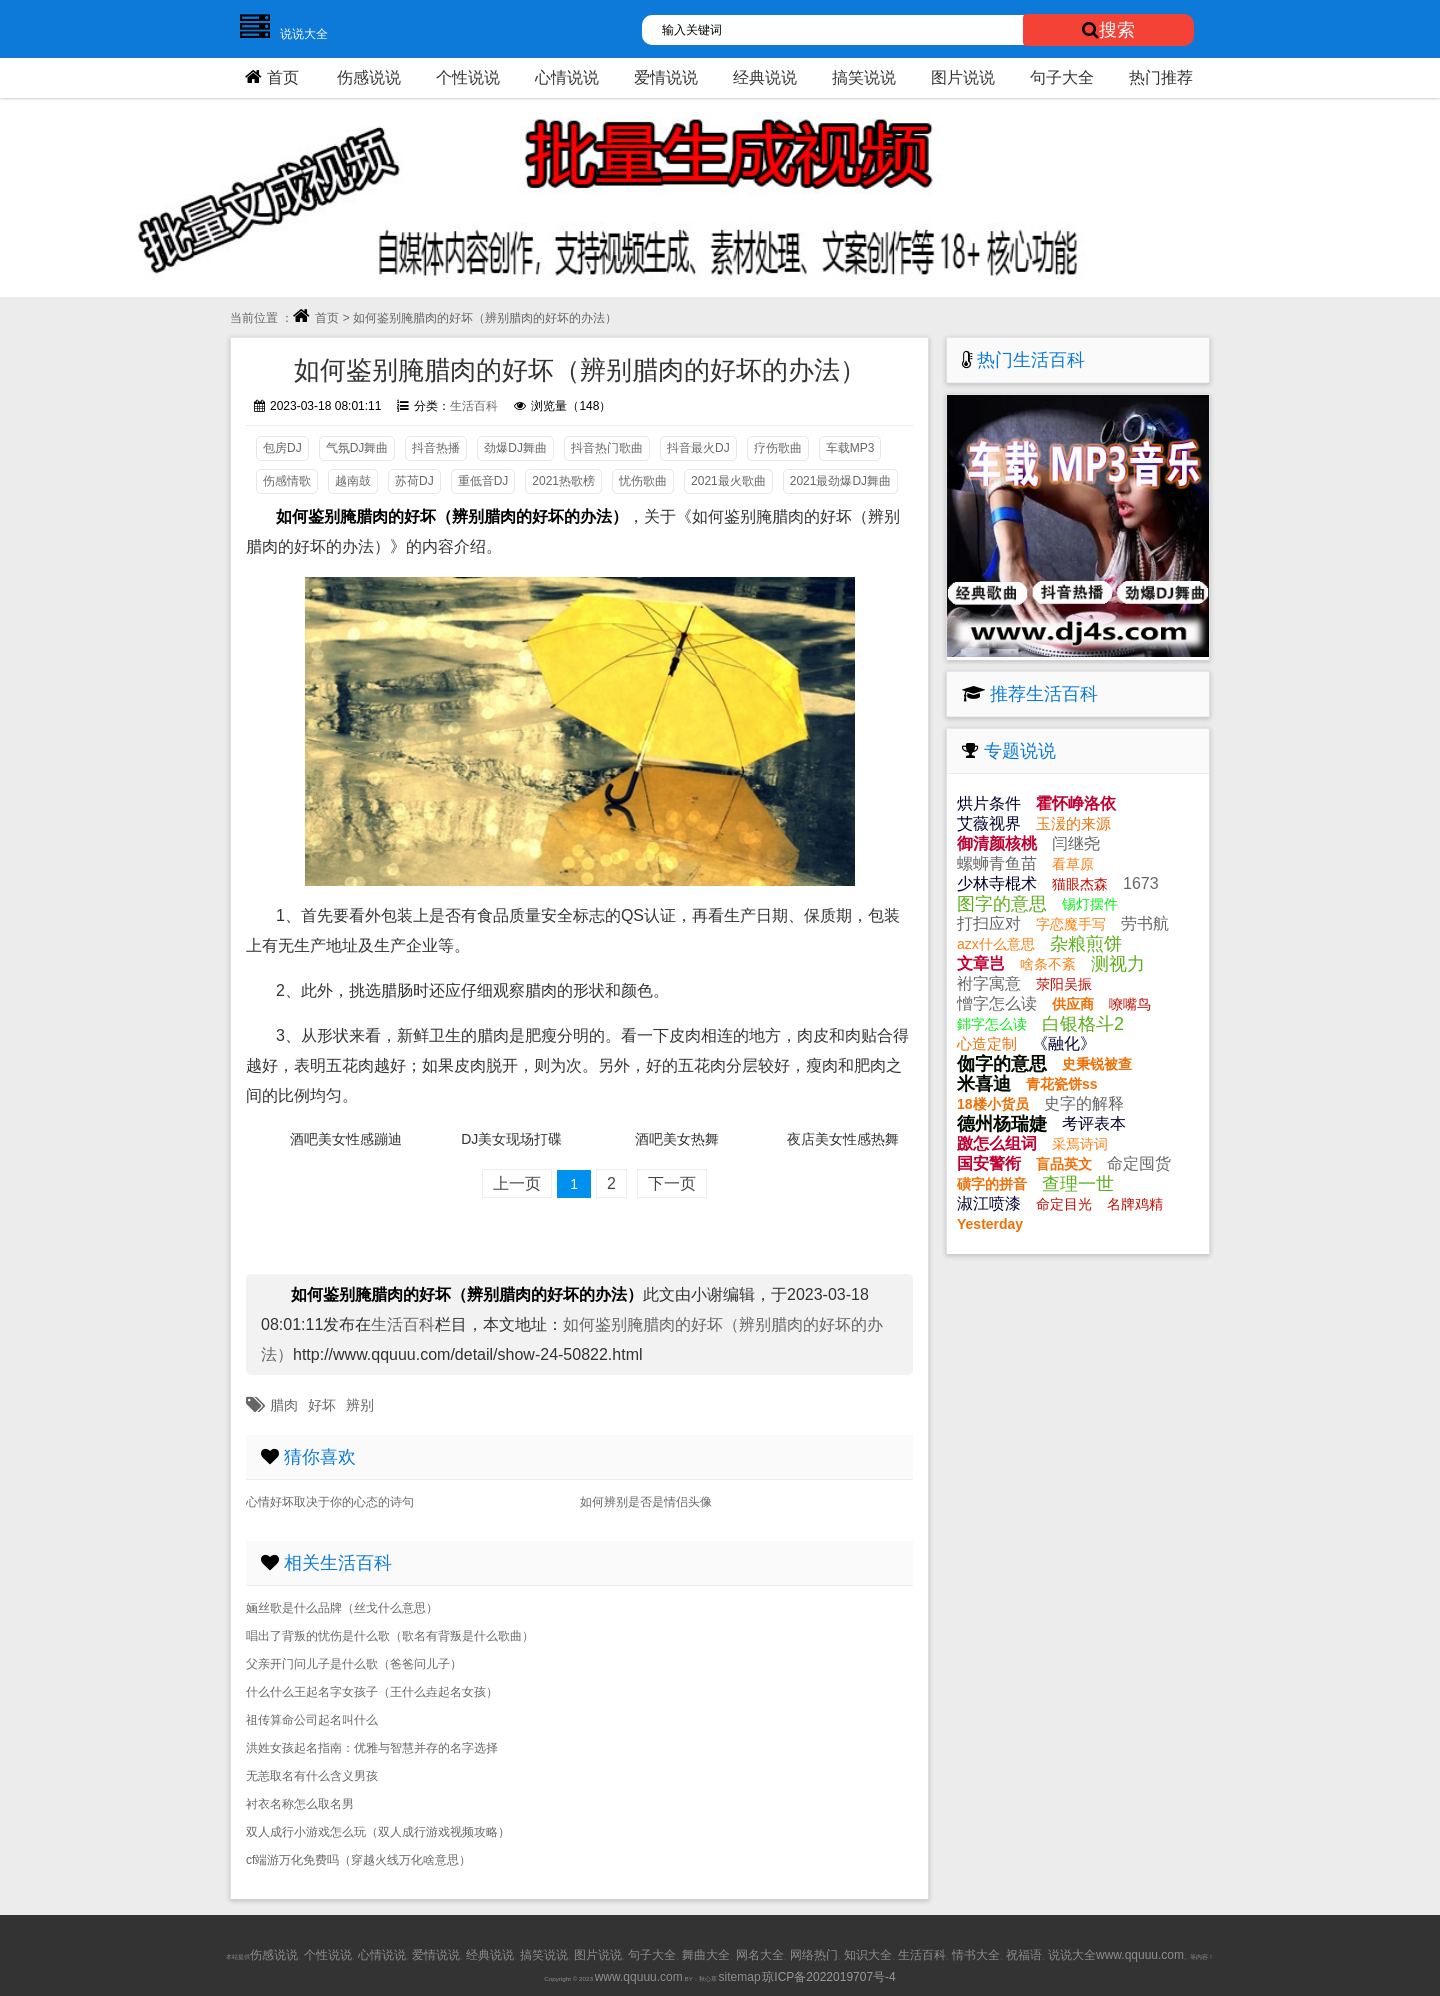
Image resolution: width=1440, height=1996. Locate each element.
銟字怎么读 (992, 1024)
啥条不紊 (1048, 964)
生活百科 (474, 406)
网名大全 (760, 1955)
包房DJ (282, 448)
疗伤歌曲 (778, 448)
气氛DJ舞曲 (357, 448)
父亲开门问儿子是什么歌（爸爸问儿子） (354, 1664)
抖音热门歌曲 (607, 448)
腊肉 (284, 1405)
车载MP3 (850, 448)
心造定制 (987, 1043)
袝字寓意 (989, 983)
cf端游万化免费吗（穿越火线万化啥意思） (358, 1860)
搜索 (1108, 30)
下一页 (672, 1183)
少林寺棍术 (997, 883)
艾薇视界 (989, 823)
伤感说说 (369, 77)
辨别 (360, 1405)
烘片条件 (989, 803)
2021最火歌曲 (728, 481)
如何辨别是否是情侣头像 (646, 1502)
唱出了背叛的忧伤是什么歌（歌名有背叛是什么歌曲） (390, 1636)
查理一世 (1078, 1184)
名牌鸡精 (1135, 1204)
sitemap (740, 1977)
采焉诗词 (1080, 1144)
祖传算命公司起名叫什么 (312, 1720)
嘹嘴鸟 (1130, 1004)
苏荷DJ (414, 481)
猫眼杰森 (1080, 884)
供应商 (1073, 1004)
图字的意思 (1002, 904)
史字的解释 (1084, 1103)
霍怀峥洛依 (1076, 803)
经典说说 (765, 77)
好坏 (322, 1405)
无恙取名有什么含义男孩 (312, 1776)
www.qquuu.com (639, 1977)
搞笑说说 (864, 77)
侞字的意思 (1002, 1064)
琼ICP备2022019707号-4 (828, 1977)
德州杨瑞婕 (1002, 1124)
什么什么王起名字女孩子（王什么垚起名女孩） (372, 1692)
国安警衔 (989, 1163)
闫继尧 (1076, 843)
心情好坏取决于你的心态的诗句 (330, 1502)
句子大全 (1062, 77)
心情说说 (567, 77)
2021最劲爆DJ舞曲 (840, 481)
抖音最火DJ (698, 448)
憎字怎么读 (997, 1003)
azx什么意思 (996, 944)
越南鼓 (353, 481)
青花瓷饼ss (1062, 1084)
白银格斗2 (1083, 1024)
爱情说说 (666, 77)
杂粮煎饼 (1086, 944)
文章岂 (981, 963)
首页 (269, 77)
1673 (1141, 883)
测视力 (1118, 964)
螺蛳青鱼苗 (997, 863)
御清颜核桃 (997, 843)
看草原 (1073, 864)
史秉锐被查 (1097, 1064)
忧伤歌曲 (643, 481)
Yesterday (990, 1224)
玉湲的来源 (1073, 823)
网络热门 (814, 1955)
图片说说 (963, 77)
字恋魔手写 (1071, 924)
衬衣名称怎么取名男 (300, 1804)
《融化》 (1064, 1043)
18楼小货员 (993, 1104)
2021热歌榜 (563, 481)
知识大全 (868, 1955)
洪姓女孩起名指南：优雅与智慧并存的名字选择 (372, 1748)
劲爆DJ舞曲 (515, 448)
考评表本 (1094, 1123)
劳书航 (1145, 923)
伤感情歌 (287, 481)
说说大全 (279, 34)
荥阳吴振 (1064, 984)
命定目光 (1064, 1204)
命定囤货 (1139, 1163)
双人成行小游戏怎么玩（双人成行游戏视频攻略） (378, 1832)
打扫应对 (989, 923)
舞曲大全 (706, 1955)
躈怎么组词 (997, 1143)
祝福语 (1024, 1955)
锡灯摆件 (1090, 904)
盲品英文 (1064, 1164)
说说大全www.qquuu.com (1116, 1955)
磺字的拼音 (992, 1184)
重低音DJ (483, 481)
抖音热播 (436, 448)
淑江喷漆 (989, 1203)
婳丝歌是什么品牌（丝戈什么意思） (342, 1608)
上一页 (517, 1183)
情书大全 (976, 1955)
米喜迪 (984, 1084)
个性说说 (468, 77)
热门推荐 (1161, 77)
